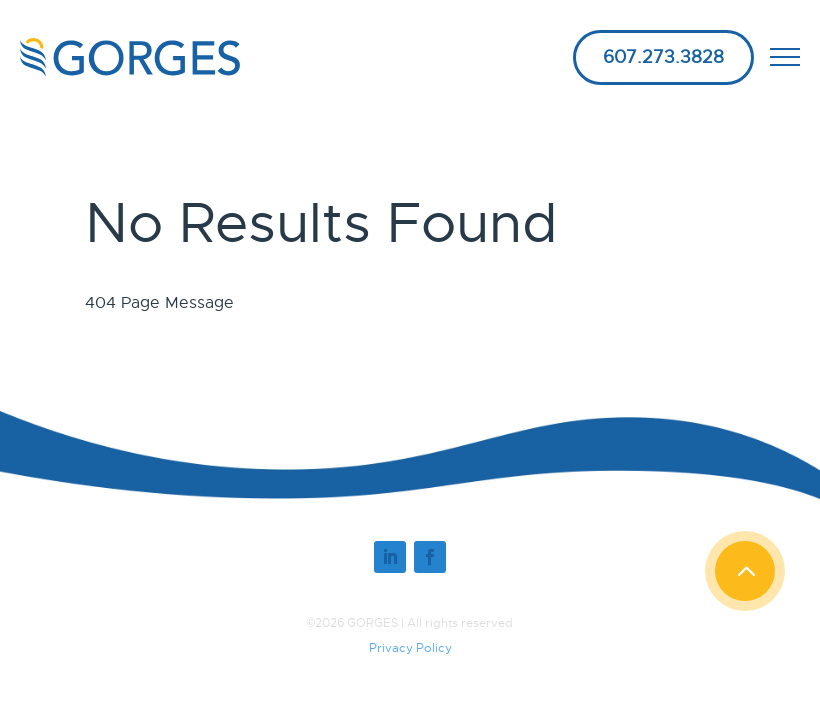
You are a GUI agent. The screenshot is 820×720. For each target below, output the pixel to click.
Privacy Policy (410, 648)
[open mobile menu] (785, 57)
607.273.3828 (663, 57)
